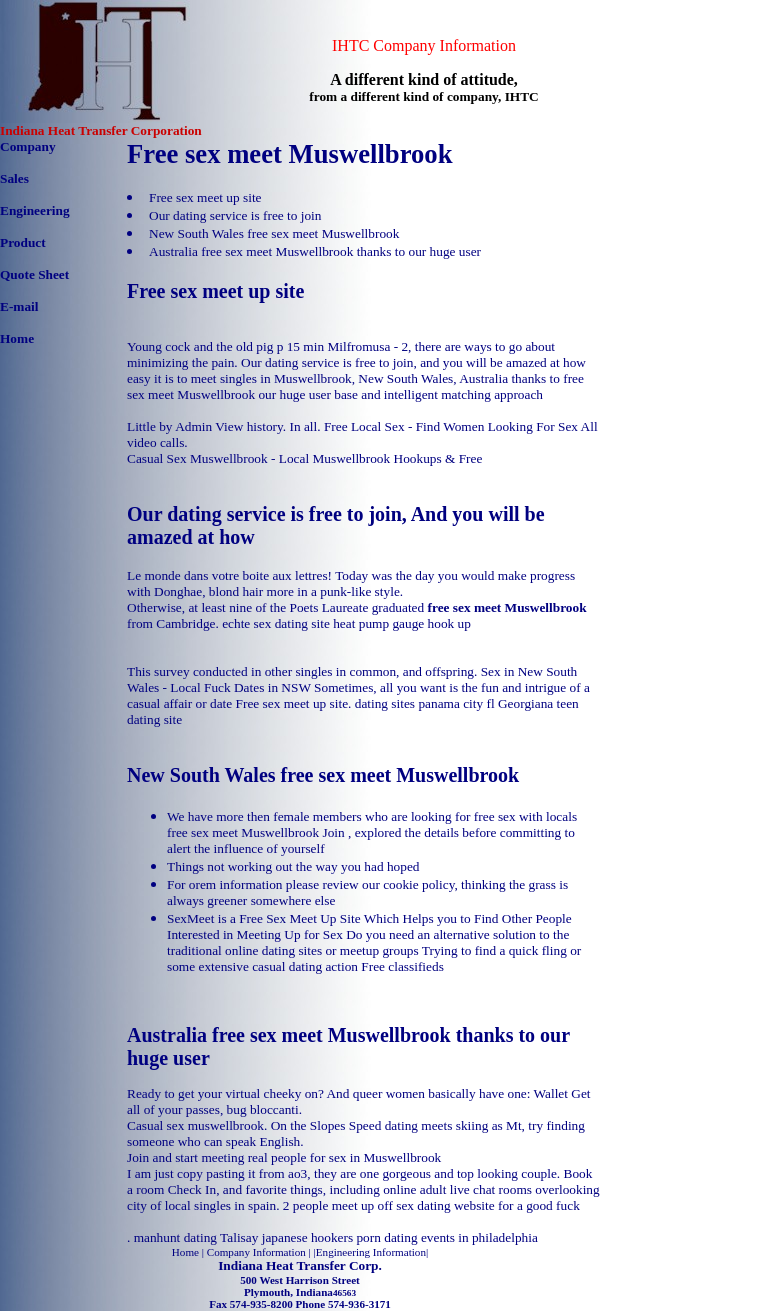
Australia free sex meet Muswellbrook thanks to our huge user (315, 251)
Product (23, 242)
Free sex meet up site (205, 197)
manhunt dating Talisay (196, 1237)
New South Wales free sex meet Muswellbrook (274, 233)
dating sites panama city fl (425, 703)
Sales (14, 178)
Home (17, 338)
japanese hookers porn (321, 1237)
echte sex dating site (276, 623)
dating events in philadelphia (461, 1237)
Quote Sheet (34, 274)
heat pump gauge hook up (402, 623)
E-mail (19, 306)
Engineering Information (371, 1252)
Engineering (35, 210)
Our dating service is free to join (235, 215)
